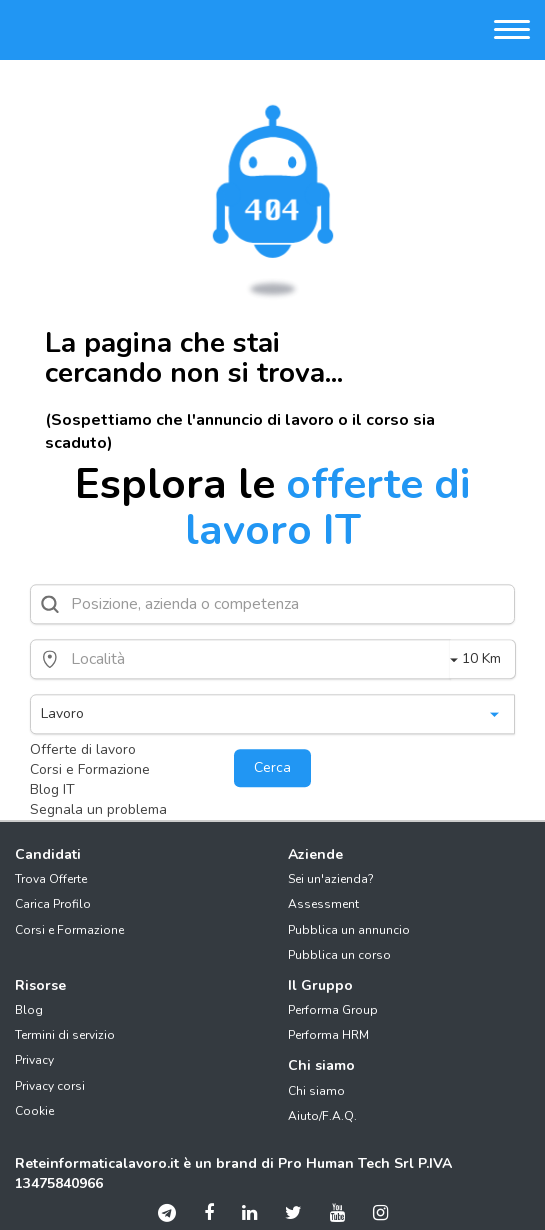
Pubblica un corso (339, 955)
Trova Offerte (51, 879)
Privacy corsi (50, 1086)
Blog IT (52, 789)
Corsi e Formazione (90, 769)
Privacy (34, 1060)
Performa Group (333, 1010)
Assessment (323, 904)
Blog (29, 1010)
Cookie (34, 1111)
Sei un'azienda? (331, 879)
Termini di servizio (65, 1035)
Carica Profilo (53, 904)
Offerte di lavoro (83, 749)
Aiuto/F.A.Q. (322, 1116)
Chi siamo (316, 1091)
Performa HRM (328, 1035)
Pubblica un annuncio (349, 930)
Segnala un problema (98, 809)
